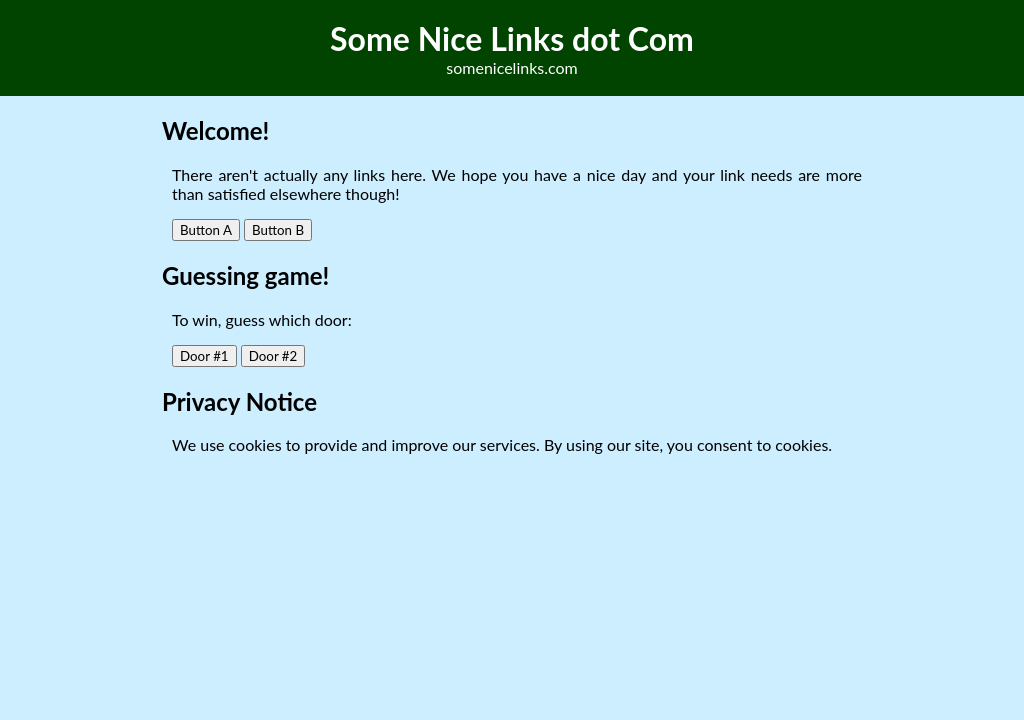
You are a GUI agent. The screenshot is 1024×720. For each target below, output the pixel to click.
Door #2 (273, 356)
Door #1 (204, 356)
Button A (206, 230)
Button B (278, 230)
